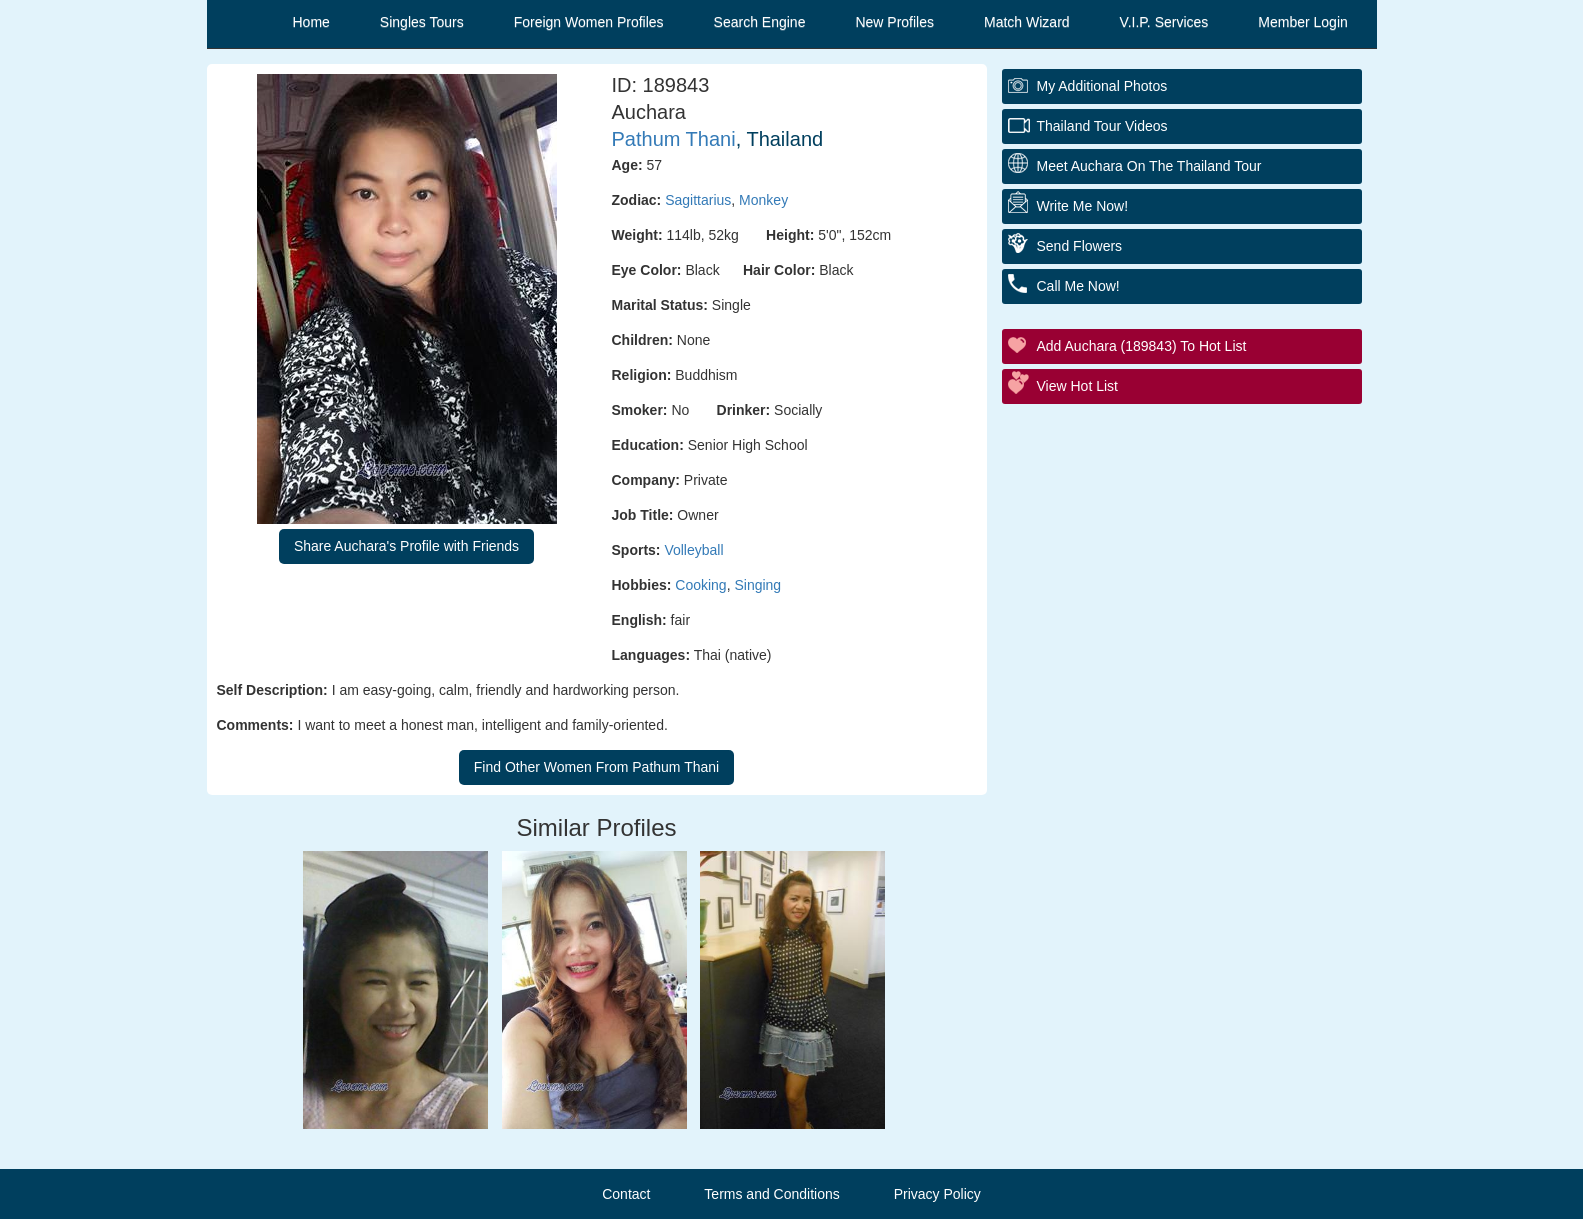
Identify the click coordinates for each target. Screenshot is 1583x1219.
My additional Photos (1102, 86)
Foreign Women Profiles (589, 22)
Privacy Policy (937, 1194)
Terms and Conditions (771, 1194)
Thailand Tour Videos (1102, 126)
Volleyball (693, 550)
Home (311, 22)
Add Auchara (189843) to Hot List (1142, 346)
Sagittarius (698, 200)
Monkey (763, 200)
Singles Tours (422, 22)
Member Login (1303, 22)
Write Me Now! (1083, 206)
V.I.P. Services (1164, 22)
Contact (626, 1194)
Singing (757, 585)
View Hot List (1077, 386)
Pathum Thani (674, 139)
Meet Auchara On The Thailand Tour (1149, 166)
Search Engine (760, 22)
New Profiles (894, 22)
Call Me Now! (1078, 286)
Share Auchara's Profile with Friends (406, 546)
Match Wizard (1027, 22)
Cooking (700, 585)
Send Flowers (1080, 246)
